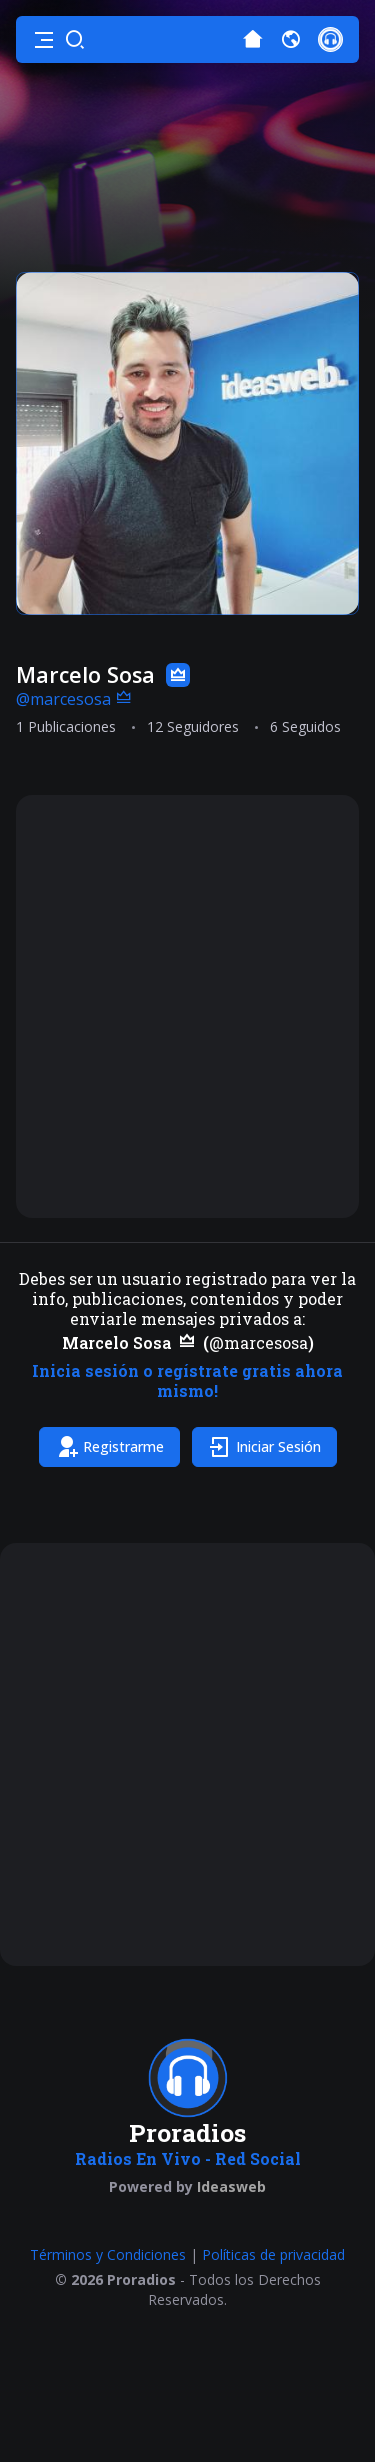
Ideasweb (231, 2186)
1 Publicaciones (66, 726)
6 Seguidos (305, 726)
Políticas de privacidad (273, 2254)
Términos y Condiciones (108, 2254)
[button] (44, 40)
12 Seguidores (193, 726)
